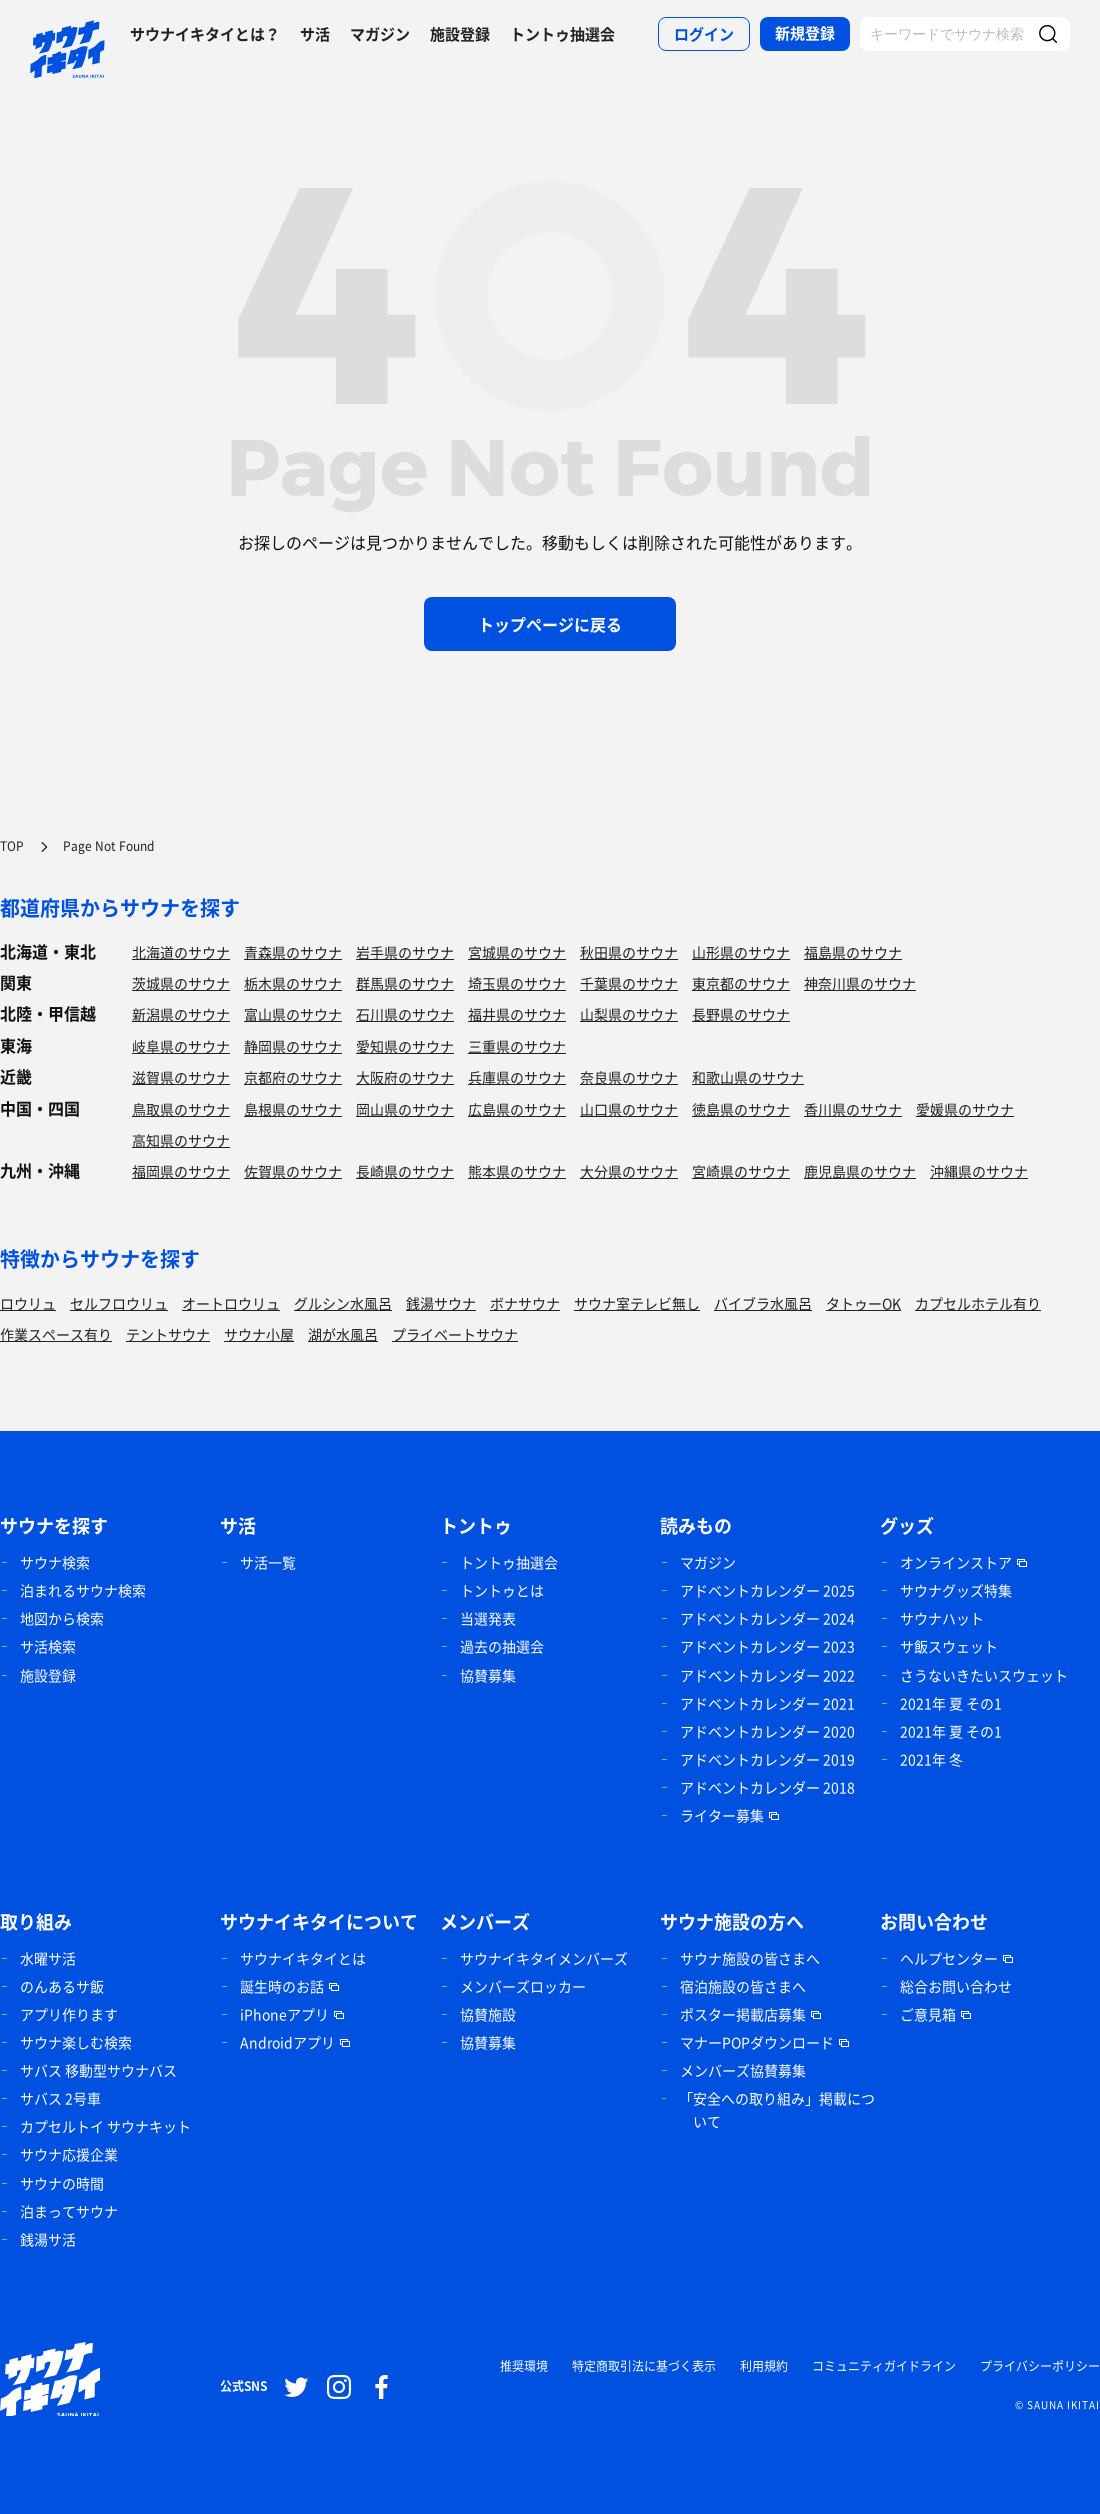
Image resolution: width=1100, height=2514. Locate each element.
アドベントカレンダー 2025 (767, 1590)
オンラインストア (956, 1562)
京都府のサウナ (293, 1077)
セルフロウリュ (119, 1303)
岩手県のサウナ (405, 952)
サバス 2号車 (60, 2098)
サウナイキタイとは (303, 1958)
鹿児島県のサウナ (860, 1171)
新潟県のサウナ (181, 1014)
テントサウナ (168, 1334)
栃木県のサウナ (293, 983)
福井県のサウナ (517, 1014)
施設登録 (460, 34)
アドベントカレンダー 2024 (767, 1618)
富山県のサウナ (293, 1014)
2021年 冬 (931, 1759)
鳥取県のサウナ (181, 1109)
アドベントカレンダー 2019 (767, 1759)
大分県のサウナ (629, 1171)
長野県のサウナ (741, 1014)
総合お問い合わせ (956, 1986)
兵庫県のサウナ (517, 1077)
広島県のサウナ (517, 1109)
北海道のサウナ (181, 952)
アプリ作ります (69, 2014)
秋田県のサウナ (629, 952)
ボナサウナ (525, 1303)
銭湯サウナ (441, 1303)
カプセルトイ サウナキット (105, 2126)
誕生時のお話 (282, 1986)
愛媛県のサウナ (965, 1109)
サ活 (315, 34)
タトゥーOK (863, 1303)
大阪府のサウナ (405, 1077)
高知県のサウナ (181, 1140)
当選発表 (488, 1618)
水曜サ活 (48, 1958)
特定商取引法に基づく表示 (644, 2366)
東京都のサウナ (741, 983)
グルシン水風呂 (343, 1303)
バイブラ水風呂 (763, 1303)
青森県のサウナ (293, 952)
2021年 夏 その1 (951, 1703)
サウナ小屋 (259, 1334)
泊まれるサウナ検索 (83, 1590)
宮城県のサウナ (517, 952)
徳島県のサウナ (741, 1109)
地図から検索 (62, 1618)
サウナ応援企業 (69, 2154)
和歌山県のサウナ (748, 1077)
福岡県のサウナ (181, 1171)
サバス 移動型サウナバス (98, 2070)
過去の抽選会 (502, 1646)
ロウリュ (28, 1303)
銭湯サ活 (48, 2239)
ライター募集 (722, 1815)
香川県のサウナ (853, 1109)
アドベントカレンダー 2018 (767, 1787)
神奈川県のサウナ (860, 983)
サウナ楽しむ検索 (76, 2042)
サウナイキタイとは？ (205, 34)
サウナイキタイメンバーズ (544, 1958)
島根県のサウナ (293, 1109)
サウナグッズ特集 (956, 1590)
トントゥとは (502, 1590)
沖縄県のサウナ (979, 1171)
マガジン (380, 34)
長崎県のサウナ (405, 1171)
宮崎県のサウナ (741, 1171)
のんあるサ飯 (62, 1986)
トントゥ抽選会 (562, 34)
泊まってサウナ (69, 2211)
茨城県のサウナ (181, 983)
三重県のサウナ (517, 1046)
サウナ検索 (55, 1562)
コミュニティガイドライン (884, 2366)
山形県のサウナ (741, 952)
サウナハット (942, 1618)
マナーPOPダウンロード (757, 2042)
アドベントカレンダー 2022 (767, 1675)
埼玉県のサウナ (517, 983)
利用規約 (764, 2366)
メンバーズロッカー (523, 1986)
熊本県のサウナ (517, 1171)
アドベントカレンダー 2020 (767, 1731)
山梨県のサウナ (629, 1014)
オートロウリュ (231, 1303)
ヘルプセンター (949, 1958)
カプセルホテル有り (978, 1303)
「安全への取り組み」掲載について (777, 2109)
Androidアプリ (287, 2042)
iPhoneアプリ (284, 2014)
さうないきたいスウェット (984, 1675)
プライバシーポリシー (1040, 2366)
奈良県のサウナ (629, 1077)
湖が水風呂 (343, 1334)
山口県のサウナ (629, 1109)
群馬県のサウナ (405, 983)
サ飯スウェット (949, 1646)
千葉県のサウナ (629, 983)
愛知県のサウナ (405, 1046)
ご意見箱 (928, 2014)
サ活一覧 (268, 1562)
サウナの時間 (62, 2183)
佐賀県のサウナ (293, 1171)
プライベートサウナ (455, 1334)
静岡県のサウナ (293, 1046)
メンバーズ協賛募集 (743, 2070)
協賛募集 (488, 1675)
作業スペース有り (56, 1334)
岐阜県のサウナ (181, 1046)
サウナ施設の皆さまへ (750, 1958)
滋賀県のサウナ (181, 1077)
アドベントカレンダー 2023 (767, 1646)
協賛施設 (488, 2014)
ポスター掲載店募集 (743, 2014)
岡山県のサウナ (405, 1109)
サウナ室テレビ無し (637, 1303)
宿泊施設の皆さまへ (743, 1986)
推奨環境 (524, 2366)
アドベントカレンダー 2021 (767, 1703)
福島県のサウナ (853, 952)
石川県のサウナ (405, 1014)
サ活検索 (48, 1646)
